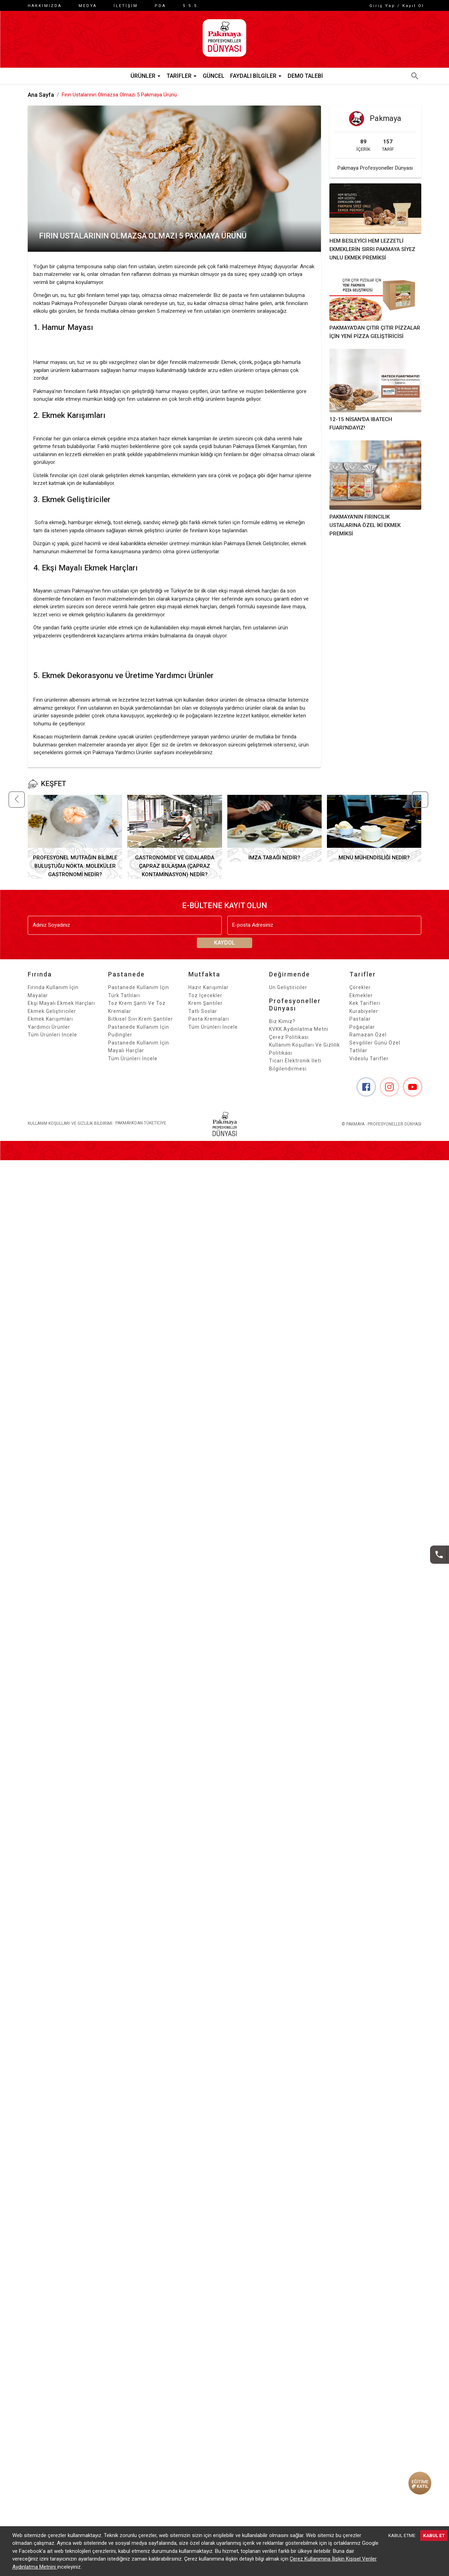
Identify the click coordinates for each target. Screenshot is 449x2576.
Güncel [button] (213, 83)
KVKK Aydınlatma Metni (298, 1036)
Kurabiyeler (363, 1018)
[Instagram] (389, 1094)
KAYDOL (224, 950)
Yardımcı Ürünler (49, 1034)
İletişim (126, 6)
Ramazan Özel (368, 1042)
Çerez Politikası (289, 1044)
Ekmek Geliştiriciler (52, 1018)
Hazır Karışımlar (208, 995)
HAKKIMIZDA (45, 6)
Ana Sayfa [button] (41, 102)
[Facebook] (366, 1094)
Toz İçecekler (205, 1002)
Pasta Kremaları (208, 1026)
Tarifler (182, 83)
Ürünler (146, 83)
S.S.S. (191, 6)
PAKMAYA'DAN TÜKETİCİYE (143, 1131)
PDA (160, 6)
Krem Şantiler (205, 1010)
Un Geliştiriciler (288, 995)
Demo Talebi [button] (305, 83)
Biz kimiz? (282, 1028)
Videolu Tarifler (369, 1065)
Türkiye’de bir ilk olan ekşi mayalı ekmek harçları (224, 598)
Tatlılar (358, 1058)
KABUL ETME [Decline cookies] (401, 2535)
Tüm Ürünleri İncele (52, 1042)
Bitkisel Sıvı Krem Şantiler (140, 1026)
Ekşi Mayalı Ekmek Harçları (61, 1010)
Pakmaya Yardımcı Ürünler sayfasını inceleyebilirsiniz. (153, 760)
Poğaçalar (362, 1034)
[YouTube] (412, 1094)
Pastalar (360, 1026)
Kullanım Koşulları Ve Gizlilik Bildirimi (70, 1131)
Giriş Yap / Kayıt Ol (394, 6)
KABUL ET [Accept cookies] (434, 2535)
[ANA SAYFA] (224, 43)
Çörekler (360, 995)
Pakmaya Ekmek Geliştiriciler (256, 551)
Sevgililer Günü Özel (374, 1050)
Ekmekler (361, 1002)
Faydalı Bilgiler (256, 83)
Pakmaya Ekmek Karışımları (264, 454)
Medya (88, 6)
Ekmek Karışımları (50, 1026)
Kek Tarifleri (364, 1010)
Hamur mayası (50, 369)
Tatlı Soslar (202, 1018)
